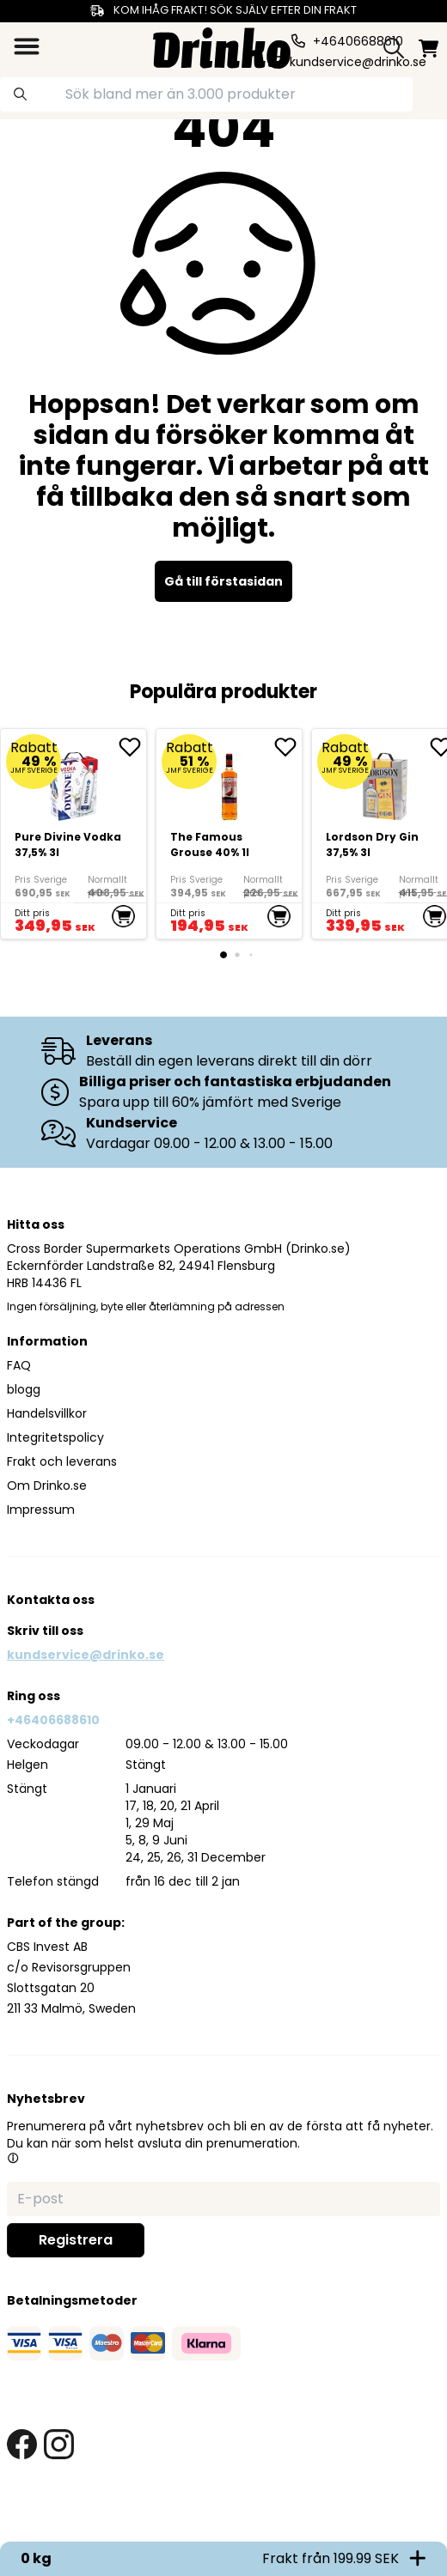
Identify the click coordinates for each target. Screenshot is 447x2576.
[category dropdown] (27, 46)
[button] (13, 2158)
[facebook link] (22, 2444)
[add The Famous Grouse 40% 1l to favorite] (288, 747)
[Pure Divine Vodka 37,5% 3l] (73, 833)
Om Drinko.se (47, 1485)
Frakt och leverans (62, 1461)
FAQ (19, 1365)
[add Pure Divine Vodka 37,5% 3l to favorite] (132, 747)
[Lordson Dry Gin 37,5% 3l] (384, 780)
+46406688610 (53, 1719)
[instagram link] (59, 2444)
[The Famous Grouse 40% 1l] (229, 833)
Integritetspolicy (55, 1437)
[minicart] (428, 48)
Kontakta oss (51, 1599)
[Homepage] (222, 46)
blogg (23, 1389)
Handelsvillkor (47, 1413)
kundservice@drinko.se (85, 1654)
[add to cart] (123, 916)
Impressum (41, 1509)
